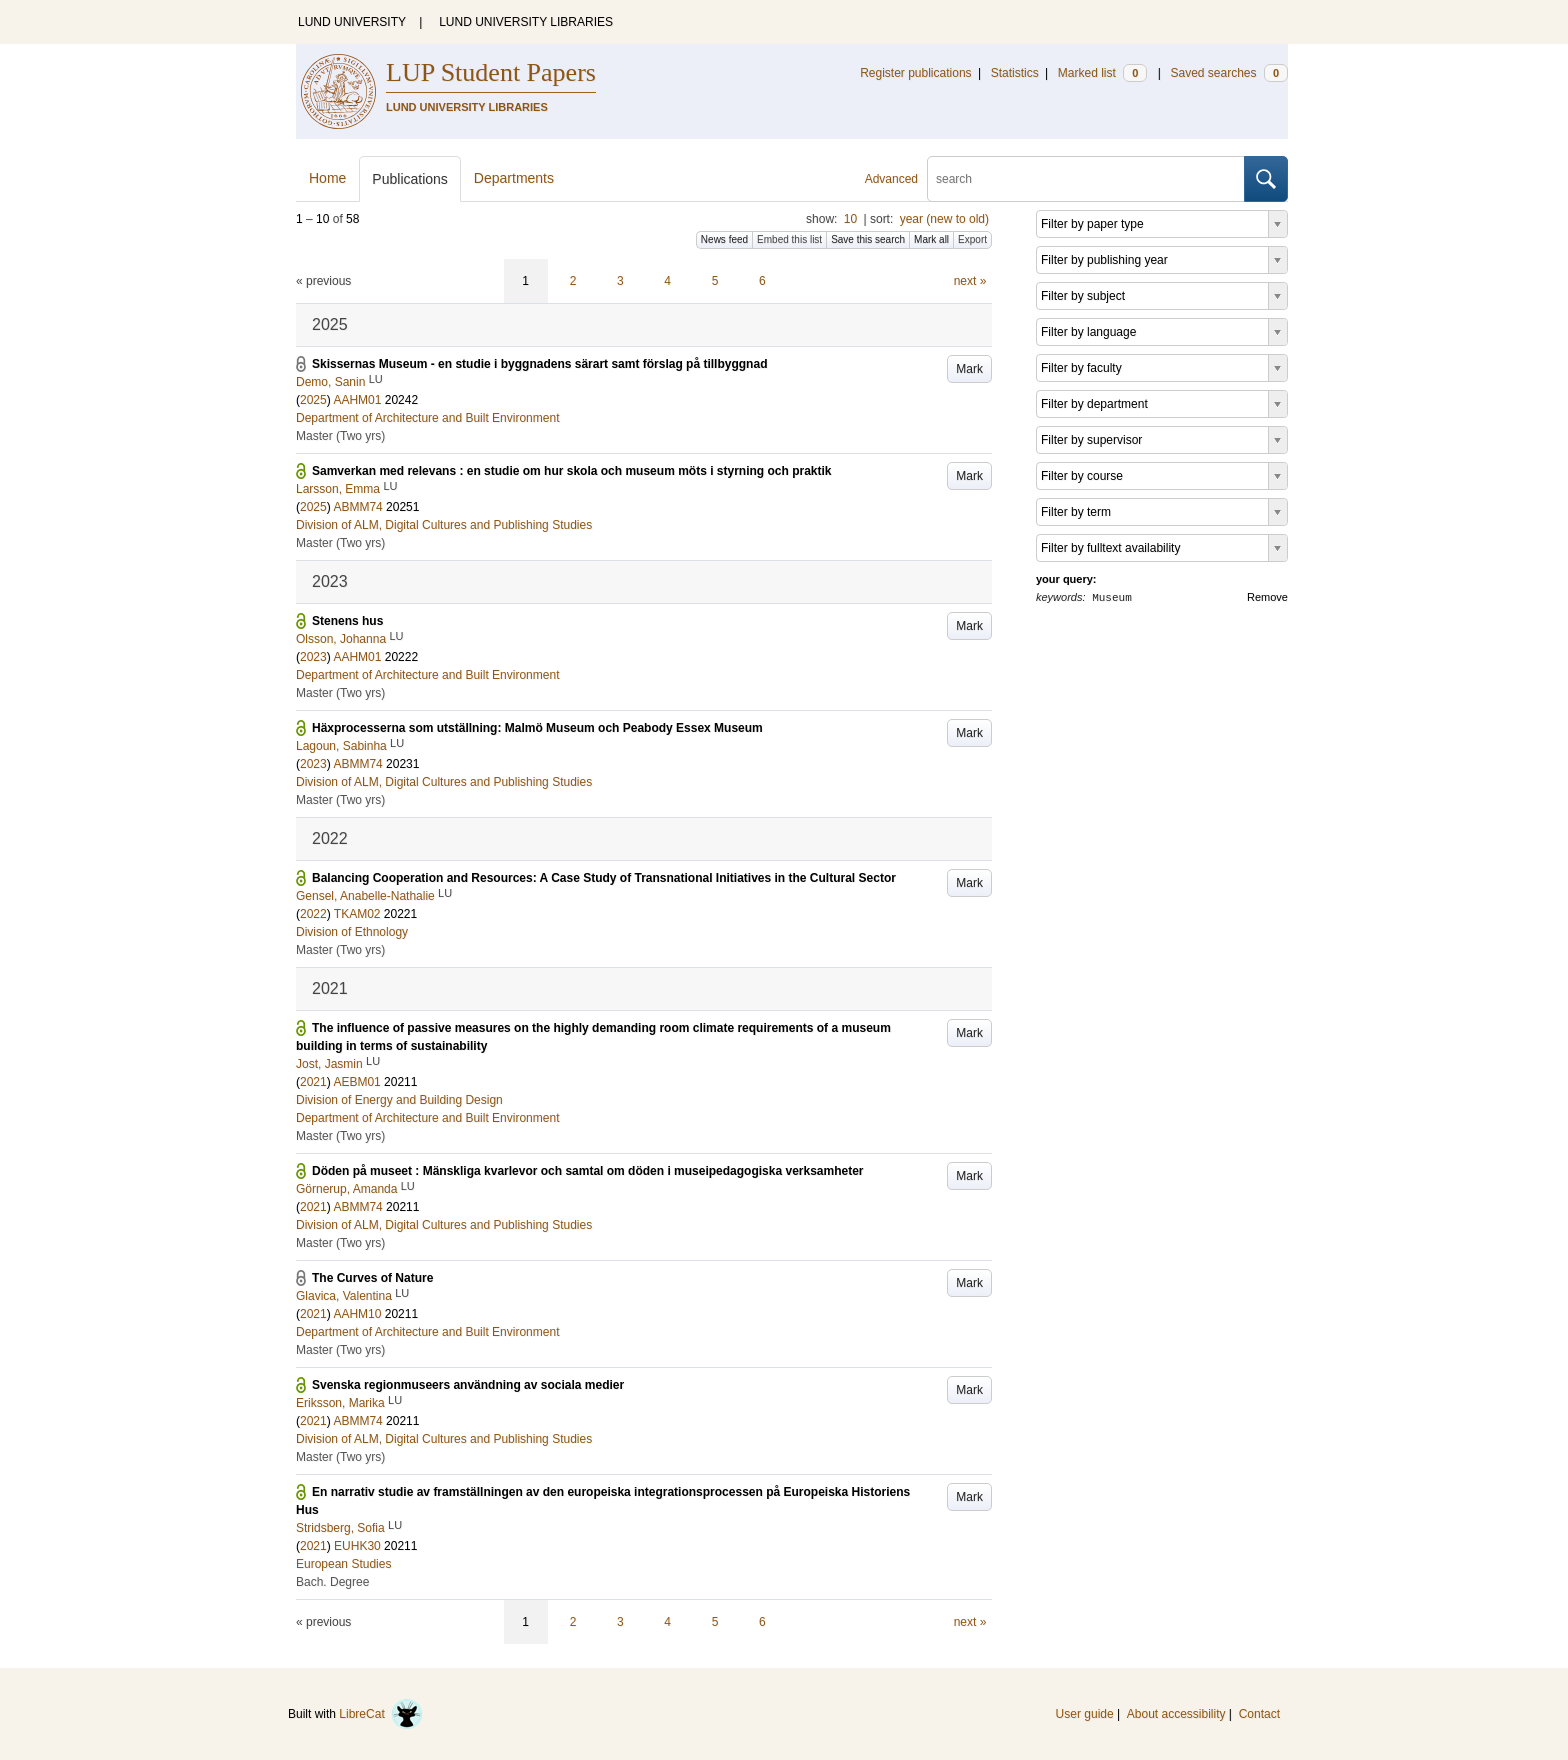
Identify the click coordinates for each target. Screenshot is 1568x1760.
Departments (514, 178)
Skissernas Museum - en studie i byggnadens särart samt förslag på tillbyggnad (539, 364)
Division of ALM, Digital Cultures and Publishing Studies (444, 525)
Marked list (1102, 73)
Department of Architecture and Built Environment (427, 418)
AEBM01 (356, 1082)
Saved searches (1229, 73)
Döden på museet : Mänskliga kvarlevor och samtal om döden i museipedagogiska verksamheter (588, 1171)
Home (327, 178)
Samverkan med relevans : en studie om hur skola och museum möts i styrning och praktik (572, 471)
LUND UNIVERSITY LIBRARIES (526, 22)
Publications (410, 179)
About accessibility (1176, 1714)
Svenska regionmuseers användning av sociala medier (468, 1385)
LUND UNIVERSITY (352, 22)
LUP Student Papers (491, 72)
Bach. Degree (332, 1582)
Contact (1259, 1714)
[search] (1086, 179)
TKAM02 (357, 914)
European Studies (343, 1564)
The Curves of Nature (372, 1278)
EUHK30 (357, 1546)
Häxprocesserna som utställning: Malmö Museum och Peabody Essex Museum (537, 728)
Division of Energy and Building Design (399, 1100)
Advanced (891, 179)
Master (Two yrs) (340, 436)
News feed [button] (724, 239)
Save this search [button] (868, 239)
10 (850, 219)
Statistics (1015, 73)
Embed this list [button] (789, 239)
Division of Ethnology (352, 932)
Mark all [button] (931, 239)
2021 (313, 1082)
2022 (313, 914)
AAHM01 (357, 400)
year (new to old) (944, 219)
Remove (1267, 597)
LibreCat (381, 1714)
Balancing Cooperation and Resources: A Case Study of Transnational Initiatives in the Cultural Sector (604, 878)
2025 (313, 400)
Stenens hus (347, 621)
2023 (313, 657)
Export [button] (972, 239)
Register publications (915, 73)
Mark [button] (969, 369)
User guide (1085, 1714)
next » (970, 281)
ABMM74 (357, 507)
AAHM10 (357, 1314)
